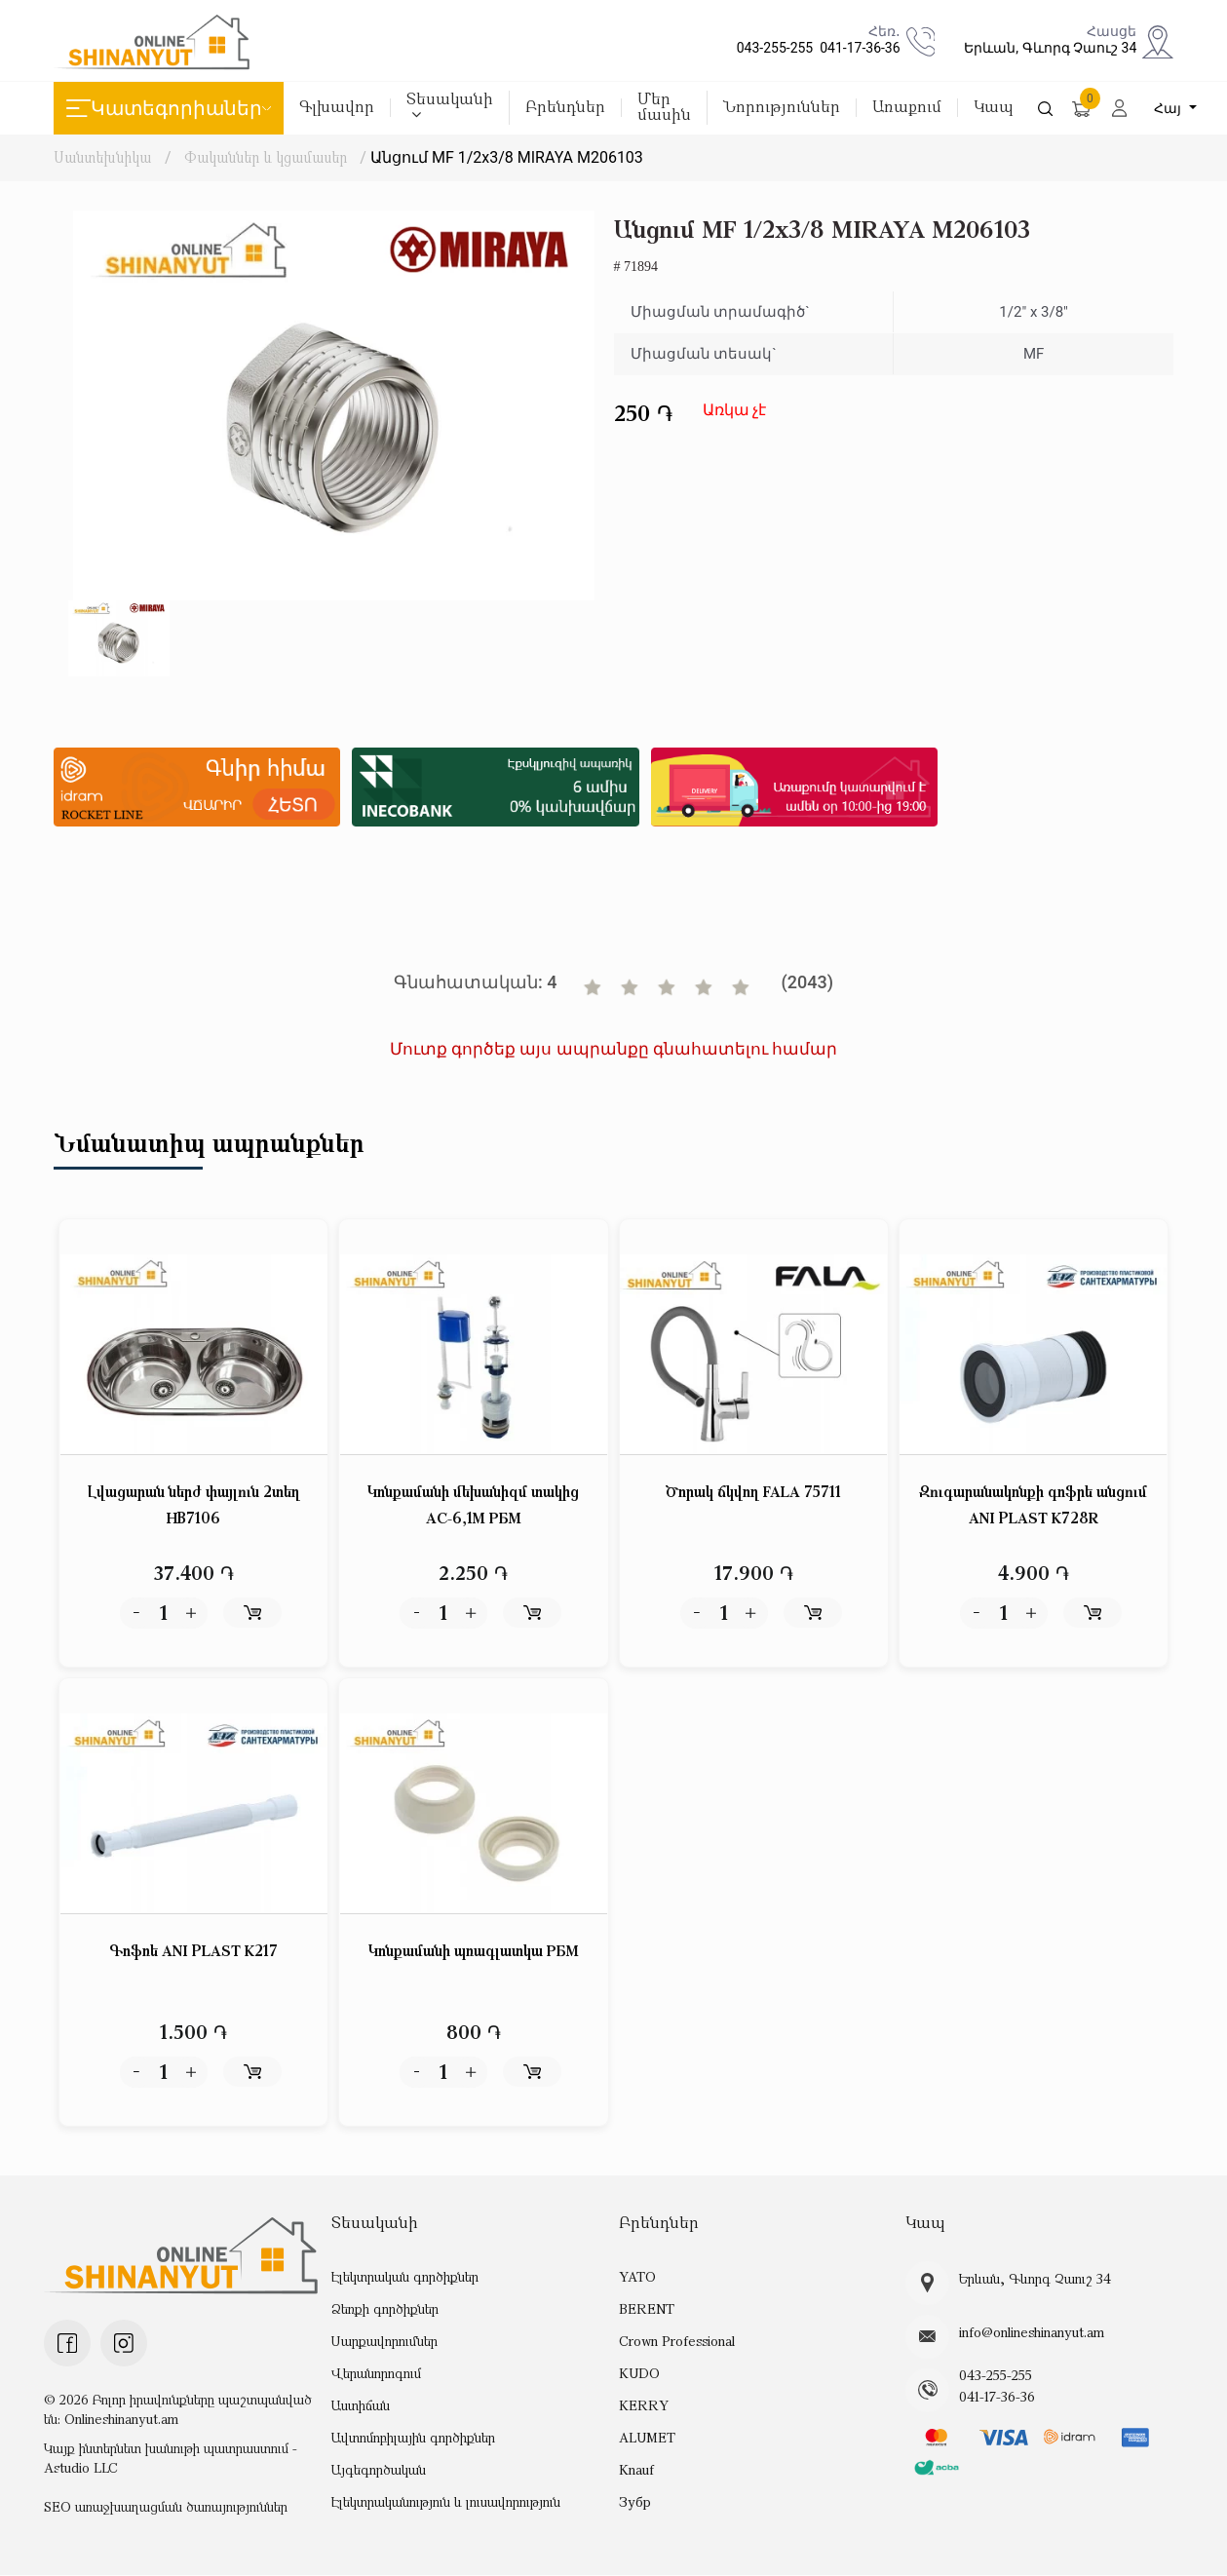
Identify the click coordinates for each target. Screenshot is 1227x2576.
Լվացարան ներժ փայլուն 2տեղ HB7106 (194, 1505)
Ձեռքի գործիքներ (385, 2309)
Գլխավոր (336, 107)
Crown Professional (677, 2341)
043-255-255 (772, 48)
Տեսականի (449, 106)
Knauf (636, 2470)
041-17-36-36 (856, 48)
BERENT (646, 2309)
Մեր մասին (664, 108)
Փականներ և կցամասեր (266, 157)
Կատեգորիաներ (168, 108)
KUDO (639, 2374)
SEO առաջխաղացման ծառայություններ (166, 2507)
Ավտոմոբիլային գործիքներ (413, 2438)
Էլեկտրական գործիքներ (405, 2277)
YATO (637, 2277)
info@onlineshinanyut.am (1031, 2333)
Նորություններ (781, 107)
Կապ (994, 107)
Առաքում (906, 107)
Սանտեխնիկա (102, 157)
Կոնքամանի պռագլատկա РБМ (473, 1951)
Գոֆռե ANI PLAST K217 (194, 1951)
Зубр (635, 2502)
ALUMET (647, 2438)
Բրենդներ (565, 107)
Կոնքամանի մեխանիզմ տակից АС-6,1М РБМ (473, 1505)
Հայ (1170, 108)
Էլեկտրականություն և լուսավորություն (445, 2502)
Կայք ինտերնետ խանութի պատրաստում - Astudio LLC (170, 2459)
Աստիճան (360, 2406)
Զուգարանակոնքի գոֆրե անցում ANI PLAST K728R (1033, 1505)
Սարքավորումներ (384, 2341)
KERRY (643, 2406)
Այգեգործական (378, 2470)
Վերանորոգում (376, 2374)
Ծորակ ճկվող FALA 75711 (754, 1492)
